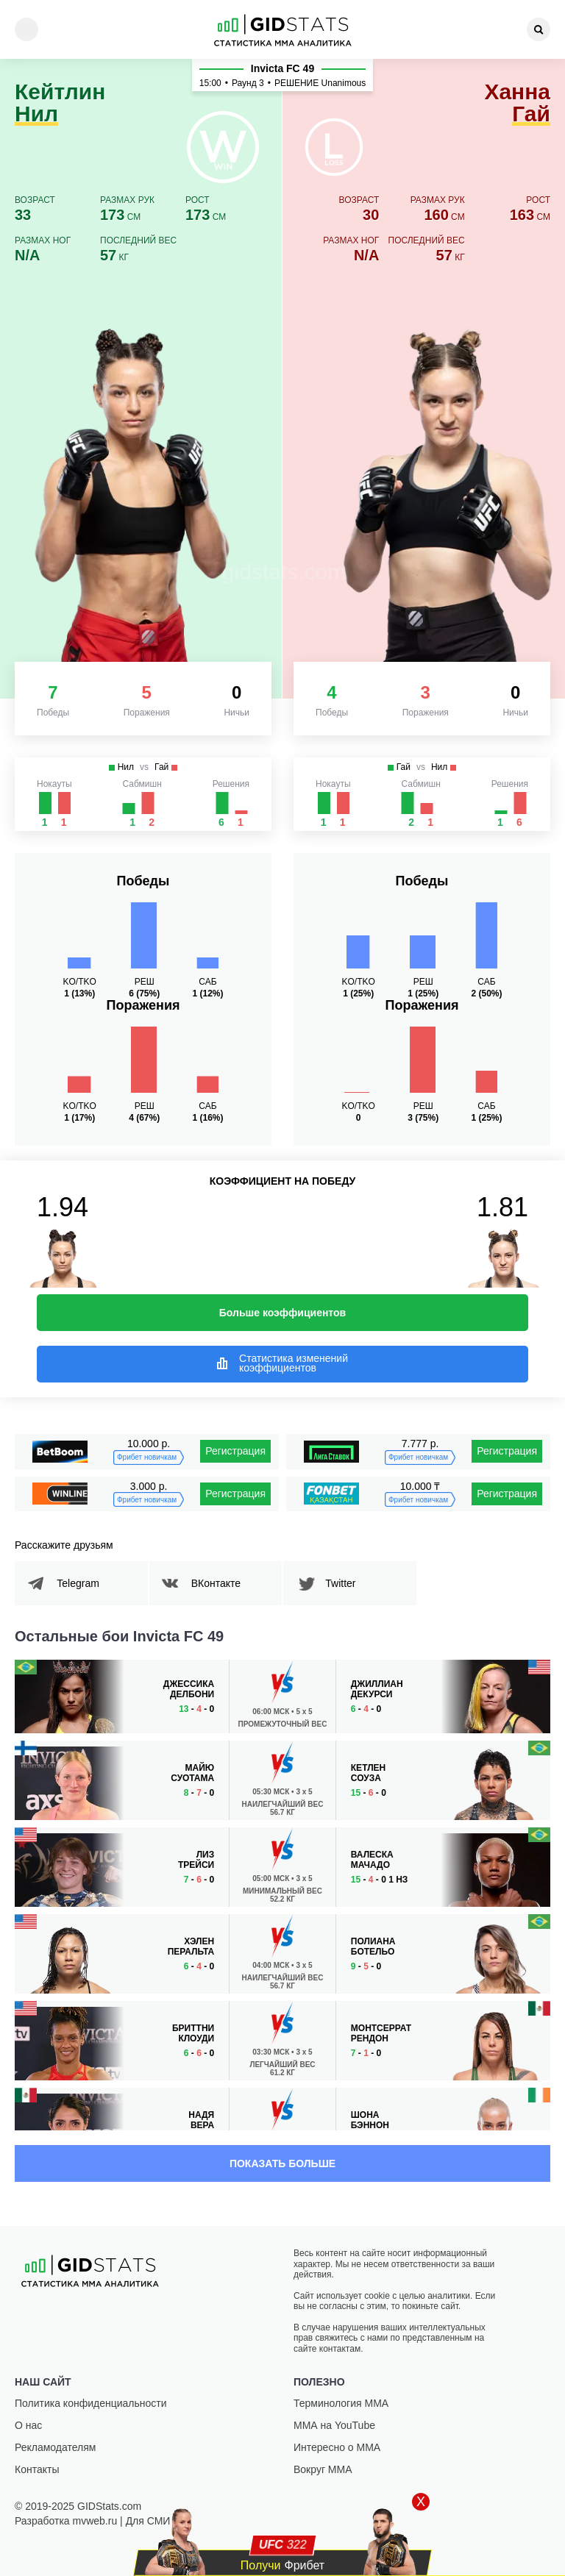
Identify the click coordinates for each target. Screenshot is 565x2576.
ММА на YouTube (334, 2425)
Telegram (80, 1583)
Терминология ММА (341, 2403)
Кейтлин (60, 103)
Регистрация (235, 1451)
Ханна (517, 103)
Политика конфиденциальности (91, 2403)
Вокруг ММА (323, 2469)
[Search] (538, 29)
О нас (28, 2425)
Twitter (342, 1583)
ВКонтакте (218, 1583)
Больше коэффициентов (282, 1313)
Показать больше (282, 2163)
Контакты (37, 2469)
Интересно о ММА (337, 2447)
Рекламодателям (55, 2447)
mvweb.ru (95, 2521)
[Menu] (26, 29)
